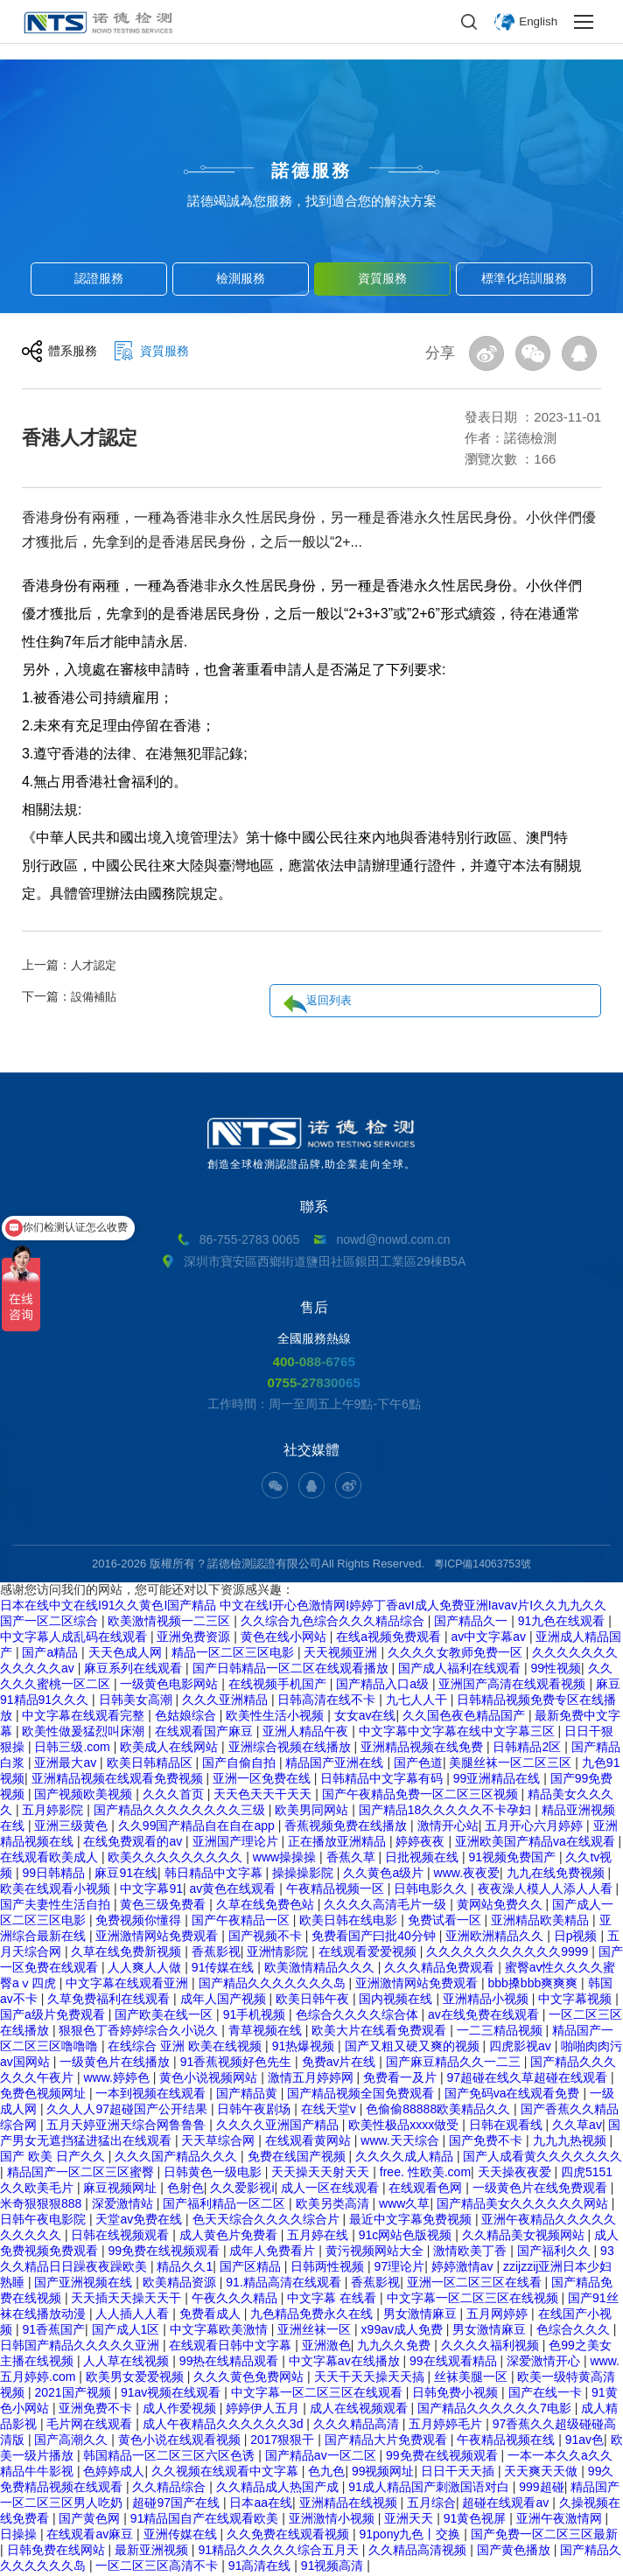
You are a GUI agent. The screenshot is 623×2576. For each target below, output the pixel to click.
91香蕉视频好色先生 (237, 2063)
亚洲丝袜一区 (315, 2331)
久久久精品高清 (357, 2426)
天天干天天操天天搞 (371, 2378)
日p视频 (577, 1937)
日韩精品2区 (528, 1749)
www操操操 (286, 1859)
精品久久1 (185, 2268)
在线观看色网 (427, 2189)
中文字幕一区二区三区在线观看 (318, 2394)
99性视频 (555, 1670)
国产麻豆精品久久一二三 (455, 2063)
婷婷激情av (464, 2268)
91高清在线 (261, 2567)
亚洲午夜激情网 (561, 2520)
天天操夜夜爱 (516, 2174)
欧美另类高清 (334, 2205)
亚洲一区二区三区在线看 (476, 2284)
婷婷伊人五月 (264, 2410)
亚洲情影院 (279, 1953)
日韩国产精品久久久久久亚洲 (81, 2347)
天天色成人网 (126, 1654)
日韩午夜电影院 (44, 2221)
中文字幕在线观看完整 (85, 1717)
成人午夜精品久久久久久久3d (224, 2426)
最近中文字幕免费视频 (412, 2221)
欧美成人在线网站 (170, 1749)
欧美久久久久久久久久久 (177, 1859)
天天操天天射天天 (322, 2174)
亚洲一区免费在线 (263, 1780)
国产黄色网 (91, 2520)
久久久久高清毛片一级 (387, 1906)
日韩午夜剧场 (255, 2111)
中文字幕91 (151, 1890)
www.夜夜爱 (467, 1874)
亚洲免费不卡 (97, 2410)
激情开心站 (448, 1827)
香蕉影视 (216, 1953)
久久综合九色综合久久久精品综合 (334, 1623)
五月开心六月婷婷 (535, 1827)
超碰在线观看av (507, 2504)
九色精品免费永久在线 (313, 2315)
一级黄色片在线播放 (116, 2063)
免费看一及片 (401, 2079)
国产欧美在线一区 (165, 2016)
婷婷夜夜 (422, 1843)
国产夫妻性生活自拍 (57, 1906)
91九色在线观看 (563, 1623)
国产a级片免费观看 (54, 2016)
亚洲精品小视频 (487, 2000)
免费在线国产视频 (298, 2158)
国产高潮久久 (72, 2441)
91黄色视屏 (476, 2520)
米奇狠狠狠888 (42, 2205)
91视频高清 (334, 2567)
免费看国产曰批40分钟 (375, 1937)
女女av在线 (365, 1717)
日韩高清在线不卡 (328, 1701)
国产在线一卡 (546, 2394)
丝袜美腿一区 (472, 2378)
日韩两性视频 (329, 2268)
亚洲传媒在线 (182, 2536)
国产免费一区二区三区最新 (544, 2536)
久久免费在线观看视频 (290, 2536)
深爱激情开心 (545, 2363)
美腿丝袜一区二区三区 (512, 1764)
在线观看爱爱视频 (369, 1953)
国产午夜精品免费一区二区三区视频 (422, 1796)
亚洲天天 (410, 2520)
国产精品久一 (472, 1623)
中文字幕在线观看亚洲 (129, 1985)
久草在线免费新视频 (128, 1953)
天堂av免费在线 (140, 2221)
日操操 (20, 2536)
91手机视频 (256, 2016)
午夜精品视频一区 (337, 1890)
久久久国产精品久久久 (178, 2158)
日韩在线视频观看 (121, 2237)
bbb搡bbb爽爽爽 (534, 1985)
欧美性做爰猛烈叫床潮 (85, 1733)
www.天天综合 (401, 2142)
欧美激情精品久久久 (321, 1969)
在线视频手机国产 (279, 1686)
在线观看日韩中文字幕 (232, 2347)
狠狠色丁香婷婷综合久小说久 (140, 2032)
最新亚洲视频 (153, 2552)
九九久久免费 (395, 2347)
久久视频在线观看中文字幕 (226, 2473)
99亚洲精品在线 (498, 1780)
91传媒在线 (224, 1969)
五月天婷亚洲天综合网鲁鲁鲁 (127, 2126)
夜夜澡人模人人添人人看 (547, 1890)
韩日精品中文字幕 (215, 1874)
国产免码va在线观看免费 (514, 2095)
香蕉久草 (352, 1859)
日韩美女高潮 (137, 1701)
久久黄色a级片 (385, 1874)
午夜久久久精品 (236, 2300)
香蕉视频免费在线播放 (347, 1827)
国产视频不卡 (266, 1937)
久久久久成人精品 (406, 2158)
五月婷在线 (319, 2237)
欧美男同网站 (313, 1812)
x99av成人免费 (403, 2331)
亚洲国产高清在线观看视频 (513, 1686)
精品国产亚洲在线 (336, 1764)
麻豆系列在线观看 (135, 1670)
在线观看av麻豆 (91, 2536)
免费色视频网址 (44, 2095)
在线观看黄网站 (309, 2142)
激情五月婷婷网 (312, 2079)
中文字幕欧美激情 (220, 2331)
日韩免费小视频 (456, 2394)
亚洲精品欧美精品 (541, 1922)
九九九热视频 (571, 2142)
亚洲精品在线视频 (350, 2504)
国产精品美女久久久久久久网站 (524, 2205)
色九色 (326, 2473)
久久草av (577, 2126)
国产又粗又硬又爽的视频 (414, 2048)
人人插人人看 (133, 2315)
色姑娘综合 (187, 1717)
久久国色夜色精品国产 (465, 1717)
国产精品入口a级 (384, 1686)
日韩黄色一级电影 (214, 2174)
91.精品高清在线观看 (285, 2284)
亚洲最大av (67, 1764)
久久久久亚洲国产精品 (279, 2126)
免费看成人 (211, 2315)
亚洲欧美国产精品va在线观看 (537, 1843)
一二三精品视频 (501, 2032)
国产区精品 (252, 2268)
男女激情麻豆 (421, 2315)
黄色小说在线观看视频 (181, 2441)
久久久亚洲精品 (226, 1701)
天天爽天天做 (542, 2473)
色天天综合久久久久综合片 (267, 2221)
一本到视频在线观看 (152, 2095)
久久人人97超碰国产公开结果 (128, 2111)
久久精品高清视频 (419, 2552)
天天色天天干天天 (264, 1796)
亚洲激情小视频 (333, 2520)
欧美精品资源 (181, 2284)
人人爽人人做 (146, 1969)
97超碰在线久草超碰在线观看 (529, 2079)
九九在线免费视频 (557, 1874)
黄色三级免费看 (164, 1906)
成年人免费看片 (273, 2252)
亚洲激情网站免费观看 (158, 1937)
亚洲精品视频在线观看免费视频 (119, 1780)
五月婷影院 (54, 1812)
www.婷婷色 (117, 2079)
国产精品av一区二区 (322, 2457)
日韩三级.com (73, 1749)
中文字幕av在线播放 (346, 2363)
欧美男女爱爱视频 (136, 2378)
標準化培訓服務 (524, 276)
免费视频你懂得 (140, 1922)
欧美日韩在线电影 (350, 1922)
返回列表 (556, 967)
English (537, 22)
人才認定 (95, 965)
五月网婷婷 (498, 2315)
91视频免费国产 (513, 1859)
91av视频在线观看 (172, 2394)
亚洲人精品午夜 (307, 1733)
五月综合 (431, 2504)
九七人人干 (418, 1701)
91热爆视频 (305, 2048)
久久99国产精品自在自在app (198, 1827)
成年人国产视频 (225, 2000)
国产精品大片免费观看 (388, 2441)
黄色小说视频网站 (210, 2079)
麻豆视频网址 (121, 2189)
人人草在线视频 (127, 2363)
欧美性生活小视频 (276, 1717)
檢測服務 (240, 276)
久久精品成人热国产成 (279, 2489)
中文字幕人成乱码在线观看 (75, 1638)
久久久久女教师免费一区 (457, 1654)
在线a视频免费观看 (390, 1638)
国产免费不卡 (487, 2142)
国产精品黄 (248, 2095)
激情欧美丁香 (471, 2252)
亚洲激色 (326, 2347)
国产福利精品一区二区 (226, 2205)
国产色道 (418, 1764)
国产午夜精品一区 (242, 1922)
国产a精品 (51, 1654)
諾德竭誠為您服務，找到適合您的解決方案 (312, 200)
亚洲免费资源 (195, 1638)
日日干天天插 (459, 2473)
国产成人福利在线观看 (461, 1670)
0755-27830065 (314, 1384)
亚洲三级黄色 (72, 1827)
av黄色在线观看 (235, 1890)
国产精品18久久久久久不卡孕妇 (447, 1812)
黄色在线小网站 (285, 1638)
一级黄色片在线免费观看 (541, 2189)
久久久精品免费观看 (441, 1969)
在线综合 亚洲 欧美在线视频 (186, 2048)
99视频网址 (383, 2473)
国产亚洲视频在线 (85, 2284)
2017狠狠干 (284, 2441)
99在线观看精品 (455, 2363)
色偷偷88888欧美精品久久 (440, 2111)
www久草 (404, 2205)
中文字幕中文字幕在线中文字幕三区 (458, 1733)
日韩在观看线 (507, 2126)
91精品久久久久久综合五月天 (279, 2552)
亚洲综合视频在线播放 (291, 1749)
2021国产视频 (74, 2394)
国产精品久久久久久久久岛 (274, 1985)
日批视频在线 (423, 1859)
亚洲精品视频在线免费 (423, 1749)
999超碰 (541, 2489)
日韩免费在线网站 (57, 2552)
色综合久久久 (574, 2331)
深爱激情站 (124, 2205)
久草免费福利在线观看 (110, 2000)
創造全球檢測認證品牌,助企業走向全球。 (311, 1143)
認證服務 (99, 276)
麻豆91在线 (126, 1874)
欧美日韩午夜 (314, 2000)
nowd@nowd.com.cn (393, 1239)
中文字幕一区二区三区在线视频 (474, 2300)
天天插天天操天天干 (128, 2300)
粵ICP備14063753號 (482, 1565)
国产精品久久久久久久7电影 (496, 2410)
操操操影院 (304, 1874)
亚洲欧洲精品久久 (496, 1937)
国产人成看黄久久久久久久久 (542, 2158)
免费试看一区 (446, 1922)
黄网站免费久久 (501, 1906)
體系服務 (74, 354)
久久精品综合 (170, 2489)
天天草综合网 (219, 2142)
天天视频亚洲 (342, 1654)
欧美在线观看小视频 (57, 1890)
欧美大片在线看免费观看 (381, 2032)
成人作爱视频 (181, 2410)
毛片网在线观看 (91, 2426)
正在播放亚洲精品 (338, 1843)
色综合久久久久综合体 (359, 2016)
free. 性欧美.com (425, 2174)
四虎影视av (522, 2048)
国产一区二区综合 (51, 1623)
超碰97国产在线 (177, 2504)
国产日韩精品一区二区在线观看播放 (292, 1670)
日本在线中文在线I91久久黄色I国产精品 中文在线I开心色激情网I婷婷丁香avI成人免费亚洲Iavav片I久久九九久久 (303, 1607)
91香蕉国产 (53, 2331)
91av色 (584, 2441)
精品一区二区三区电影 (235, 1654)
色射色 (185, 2189)
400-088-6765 (314, 1362)
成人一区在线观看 (331, 2189)
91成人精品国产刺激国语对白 (430, 2489)
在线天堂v (330, 2111)
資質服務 (382, 276)
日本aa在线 (260, 2504)
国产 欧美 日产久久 (54, 2158)
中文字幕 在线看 (333, 2300)
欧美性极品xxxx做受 (405, 2126)
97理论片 (399, 2268)
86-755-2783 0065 (249, 1239)
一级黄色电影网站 (170, 1686)
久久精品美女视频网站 (525, 2237)
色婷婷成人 (113, 2473)
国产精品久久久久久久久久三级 (181, 1812)
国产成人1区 (128, 2331)
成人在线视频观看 (360, 2410)
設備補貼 (95, 996)
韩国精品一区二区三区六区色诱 (170, 2457)
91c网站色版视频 (407, 2237)
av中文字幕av (489, 1638)
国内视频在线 (397, 2000)
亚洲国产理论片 (237, 1843)
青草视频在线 (266, 2032)
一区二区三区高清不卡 (158, 2567)
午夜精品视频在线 (507, 2441)
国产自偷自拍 (240, 1764)
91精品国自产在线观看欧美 (206, 2520)
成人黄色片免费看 (230, 2237)
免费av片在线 (341, 2063)
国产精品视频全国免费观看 (362, 2095)
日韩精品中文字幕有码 (383, 1780)
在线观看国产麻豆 (205, 1733)
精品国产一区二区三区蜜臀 (82, 2174)
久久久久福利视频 (491, 2347)
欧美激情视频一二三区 (171, 1623)
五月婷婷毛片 (447, 2426)
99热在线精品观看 (230, 2363)
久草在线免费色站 (267, 1906)
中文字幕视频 (576, 2000)
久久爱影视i (242, 2189)
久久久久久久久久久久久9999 (509, 1953)
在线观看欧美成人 (51, 1859)
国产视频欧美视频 (85, 1796)
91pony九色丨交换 (411, 2536)
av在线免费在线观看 (485, 2016)
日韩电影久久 (432, 1890)
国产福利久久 (555, 2252)
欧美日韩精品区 (151, 1764)
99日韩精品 (55, 1874)
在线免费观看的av (134, 1843)
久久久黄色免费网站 (250, 2378)
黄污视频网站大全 (376, 2252)
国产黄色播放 (515, 2552)
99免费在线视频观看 (165, 2252)
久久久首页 (175, 1796)
